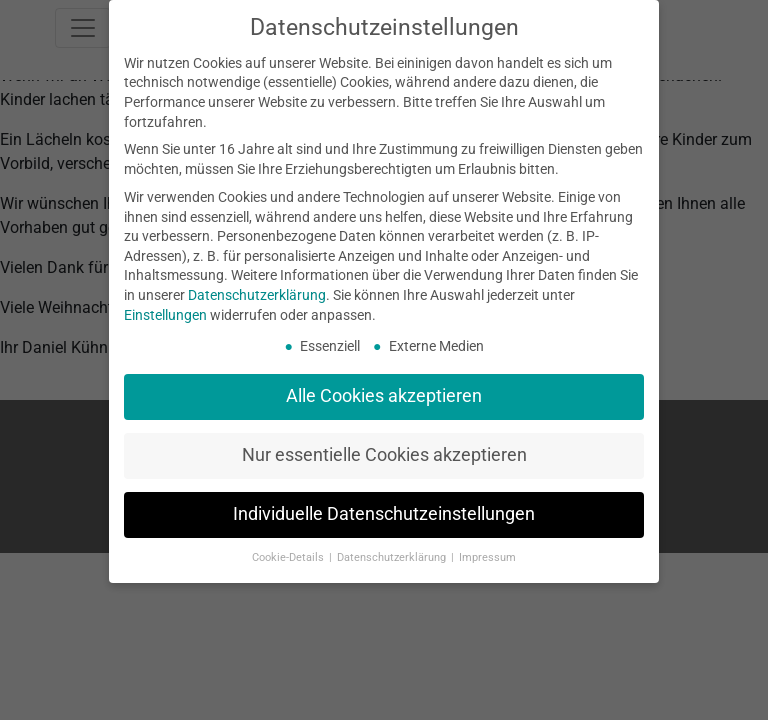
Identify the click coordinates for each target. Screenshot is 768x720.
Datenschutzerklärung (257, 295)
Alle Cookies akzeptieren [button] (384, 396)
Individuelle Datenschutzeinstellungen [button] (384, 514)
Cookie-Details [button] (289, 557)
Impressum (487, 557)
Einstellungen (165, 315)
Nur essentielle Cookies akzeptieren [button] (384, 455)
